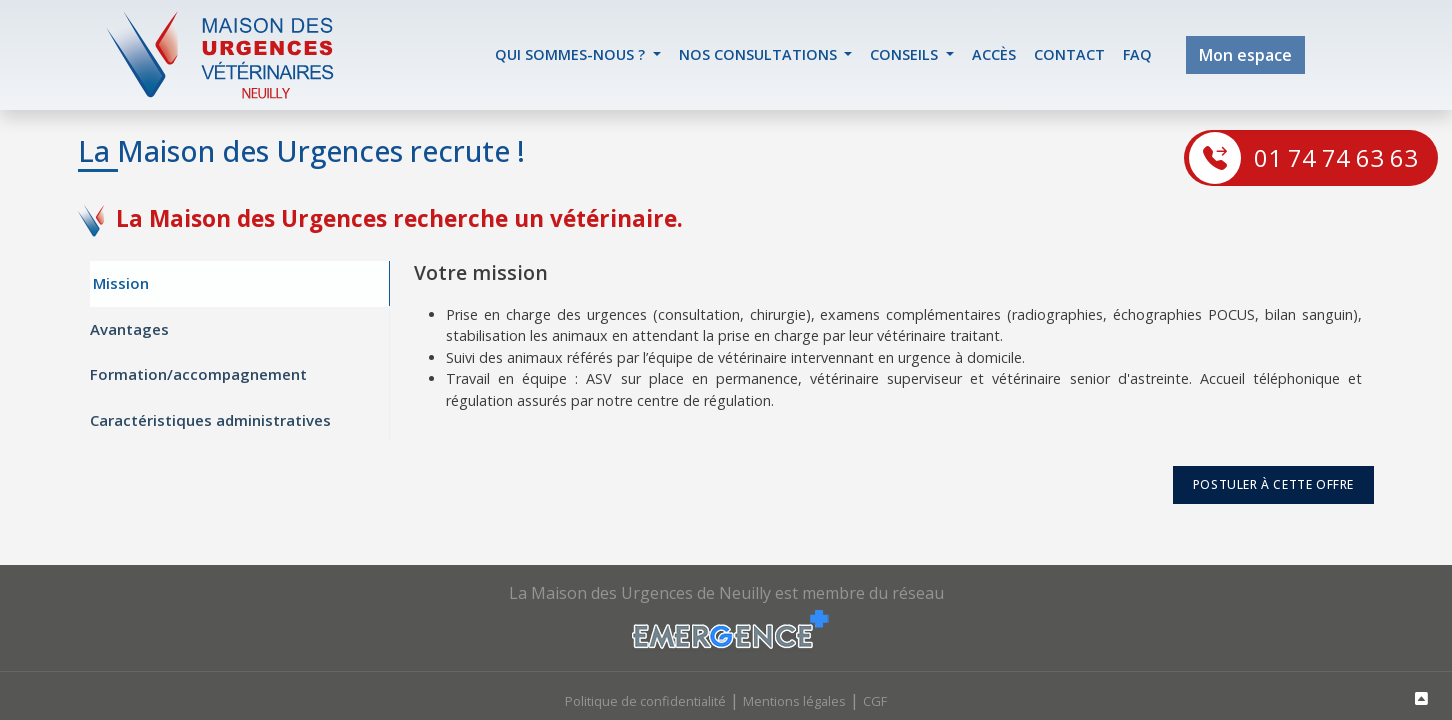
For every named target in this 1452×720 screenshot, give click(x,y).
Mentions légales (794, 701)
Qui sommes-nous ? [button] (572, 54)
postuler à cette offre (1273, 485)
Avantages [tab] (129, 329)
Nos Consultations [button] (760, 54)
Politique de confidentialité (645, 701)
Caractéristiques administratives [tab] (210, 420)
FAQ (1137, 54)
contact (1069, 54)
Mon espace (1245, 55)
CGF (875, 701)
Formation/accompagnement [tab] (198, 375)
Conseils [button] (906, 54)
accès (994, 54)
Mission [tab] (121, 284)
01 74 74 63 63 (1336, 157)
